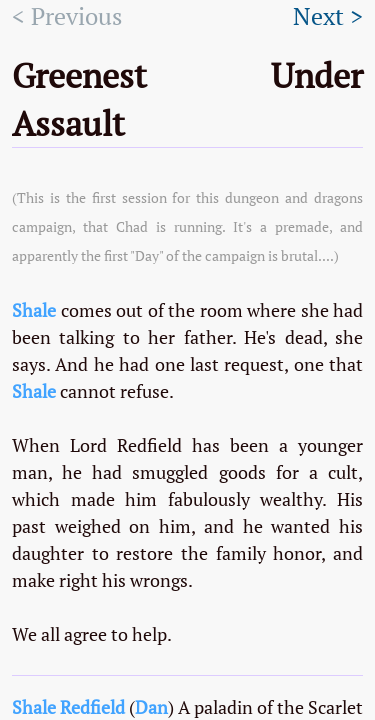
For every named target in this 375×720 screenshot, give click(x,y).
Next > (328, 16)
